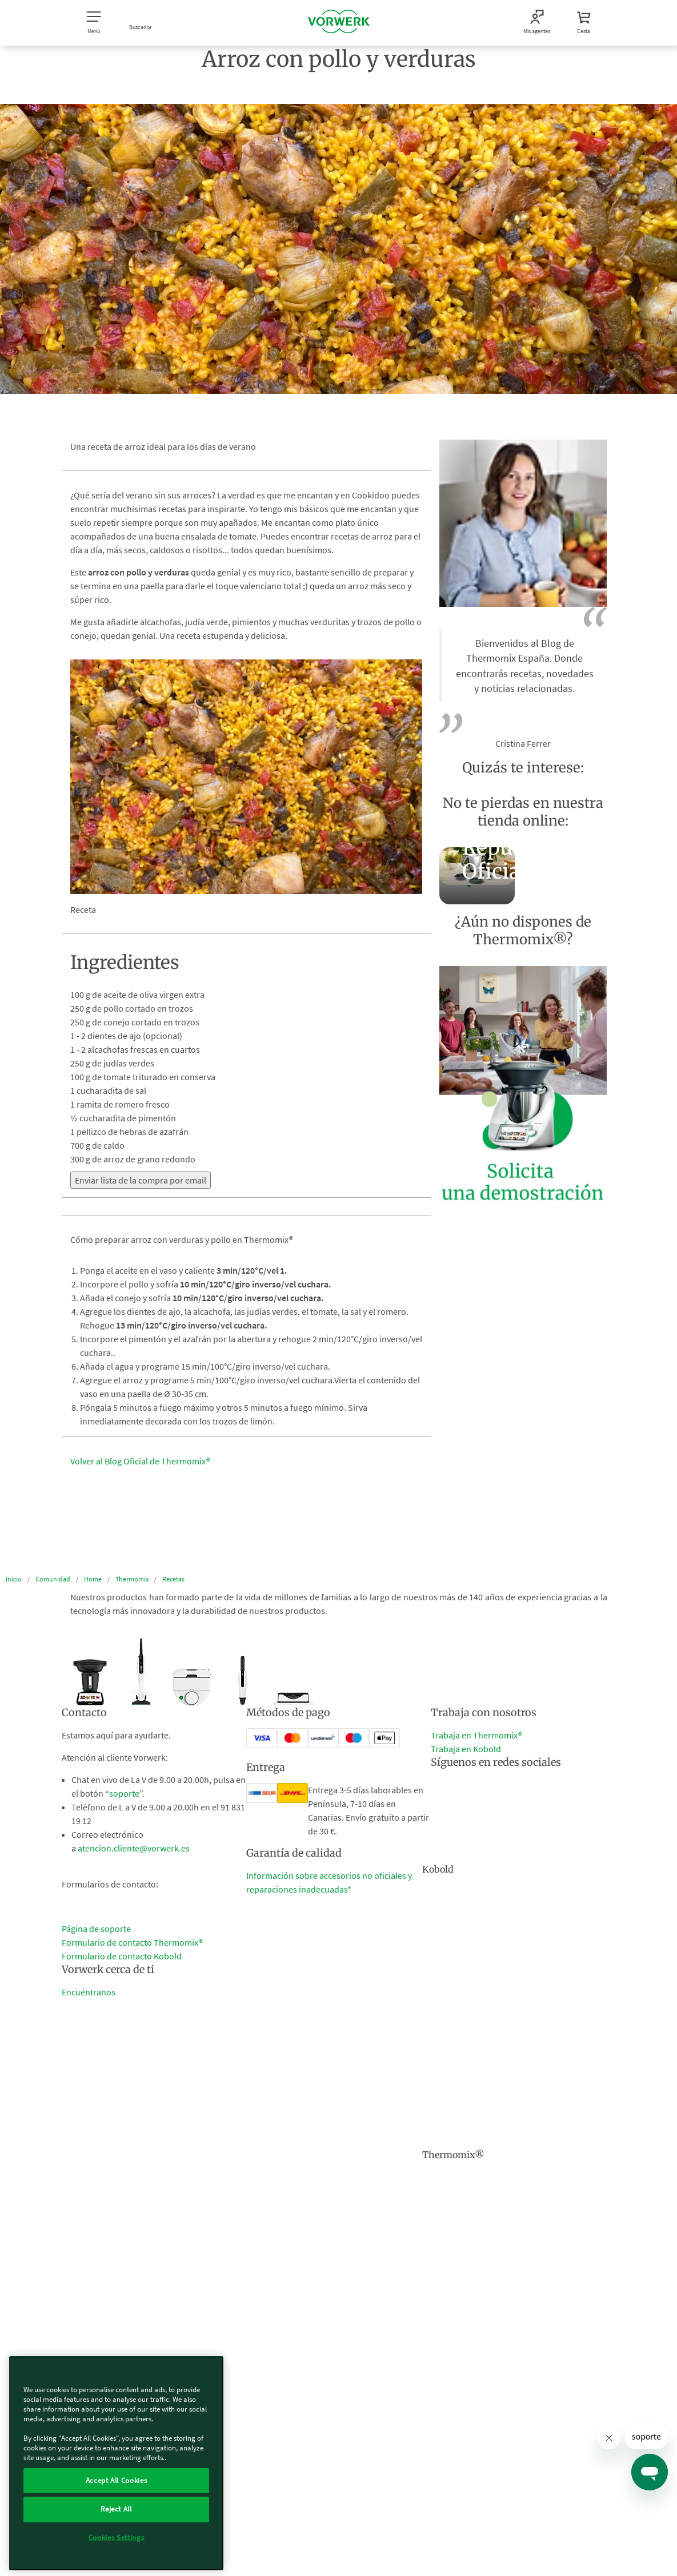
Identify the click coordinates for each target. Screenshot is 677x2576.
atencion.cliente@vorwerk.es (134, 1848)
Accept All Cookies (116, 2480)
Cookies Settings (117, 2537)
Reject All (116, 2509)
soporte (124, 1793)
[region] (116, 2463)
